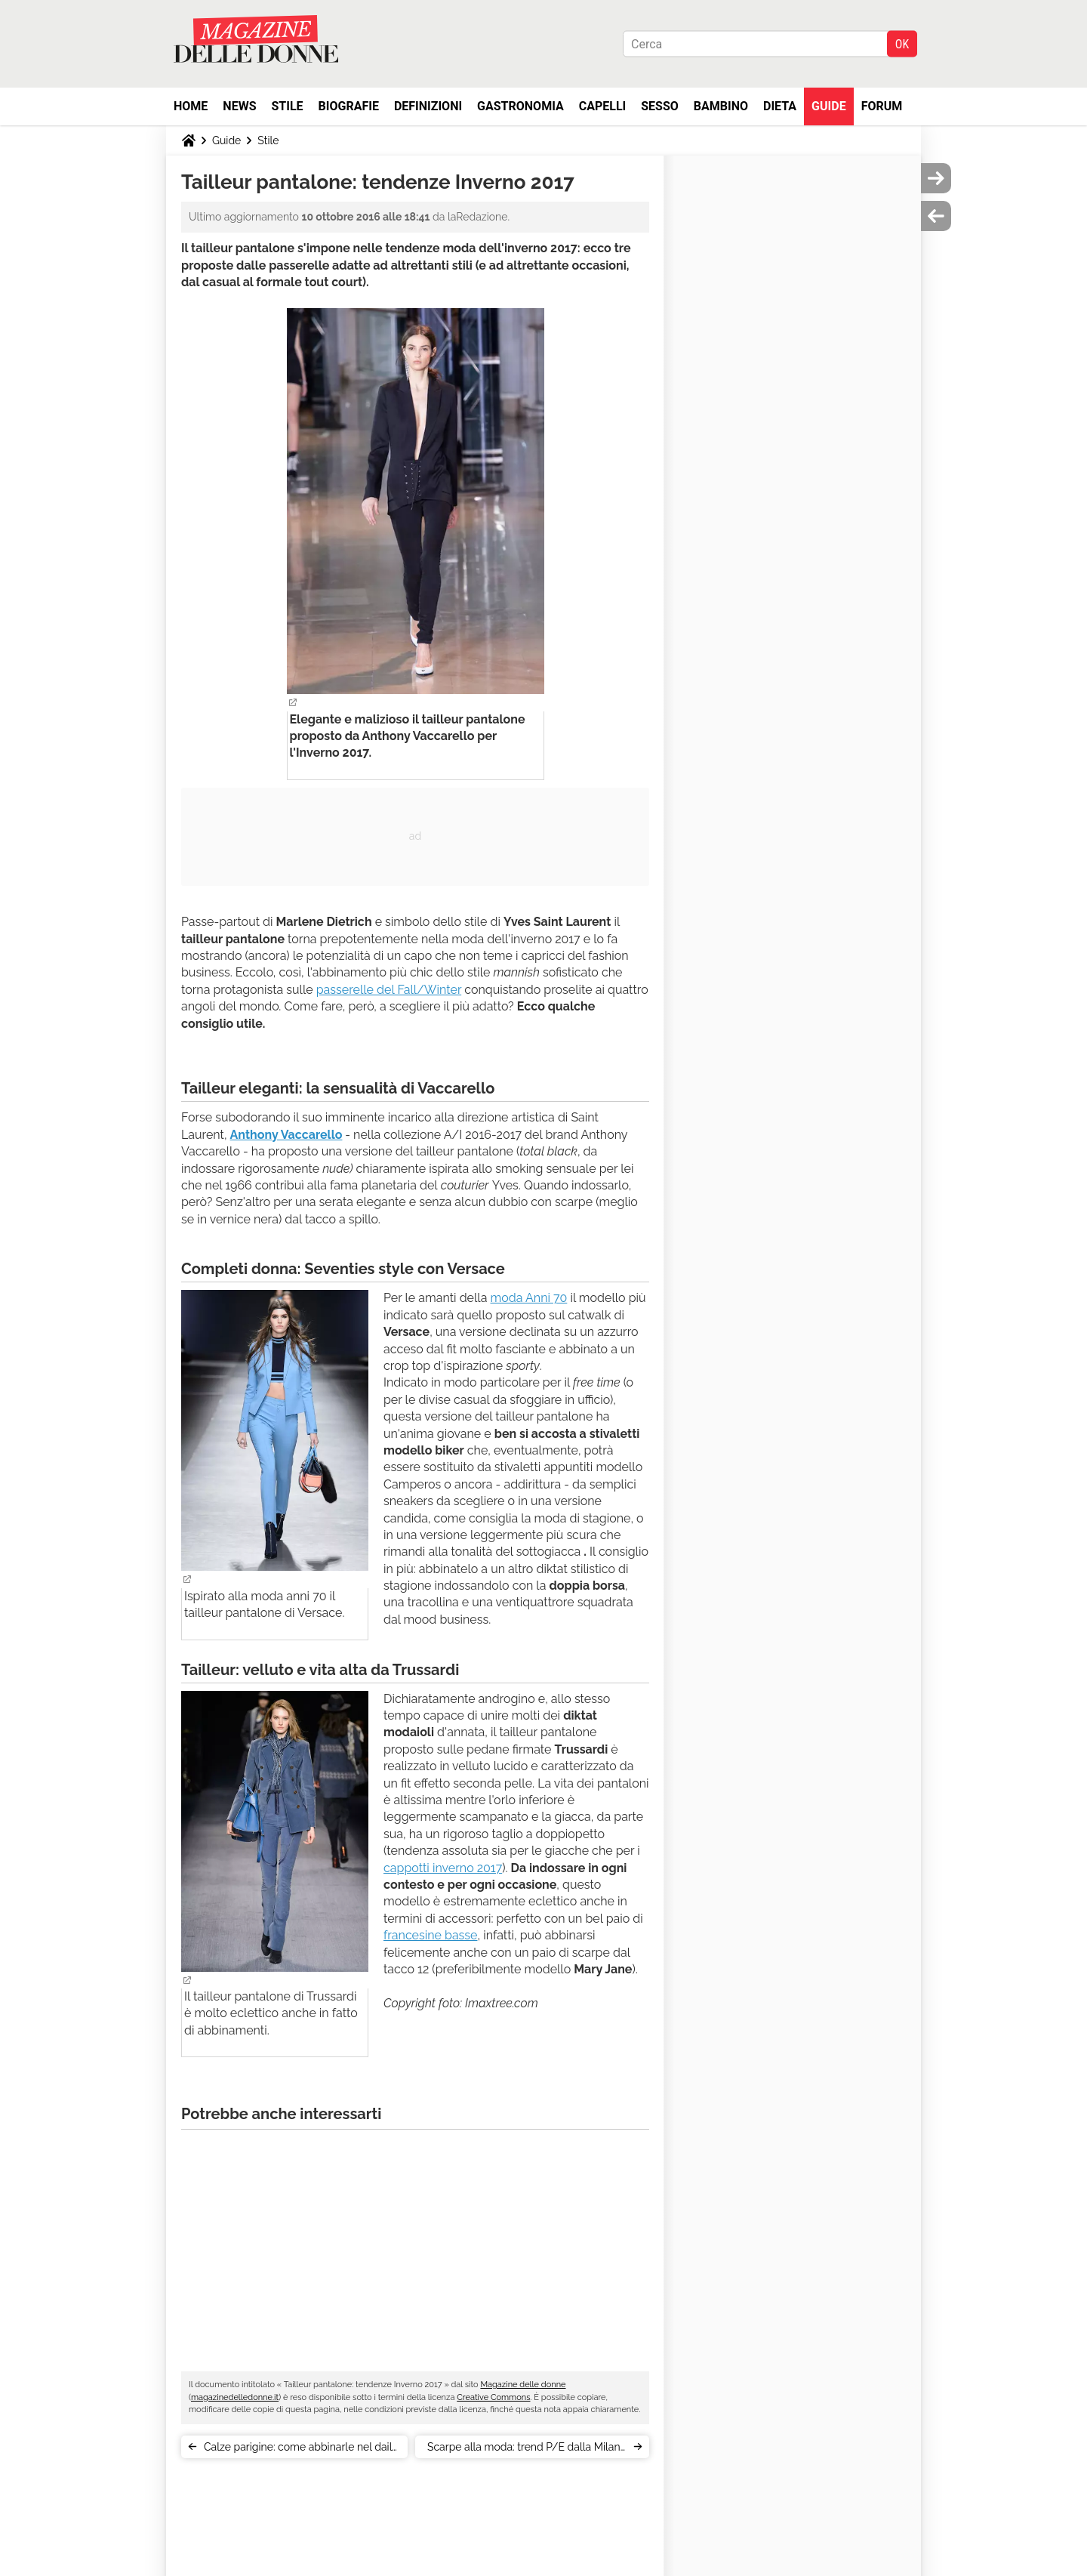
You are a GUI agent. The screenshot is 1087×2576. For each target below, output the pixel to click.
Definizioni (428, 106)
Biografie (349, 106)
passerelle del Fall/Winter (388, 990)
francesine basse (430, 1935)
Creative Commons (493, 2397)
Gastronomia (520, 106)
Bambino (721, 106)
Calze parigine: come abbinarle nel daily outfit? (301, 2449)
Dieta (779, 106)
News (239, 106)
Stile (287, 106)
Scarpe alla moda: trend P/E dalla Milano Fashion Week (527, 2449)
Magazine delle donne (522, 2384)
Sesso (660, 106)
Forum (882, 106)
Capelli (603, 106)
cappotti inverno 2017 (442, 1868)
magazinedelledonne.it (235, 2397)
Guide (828, 106)
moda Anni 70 (529, 1298)
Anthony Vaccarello (286, 1135)
